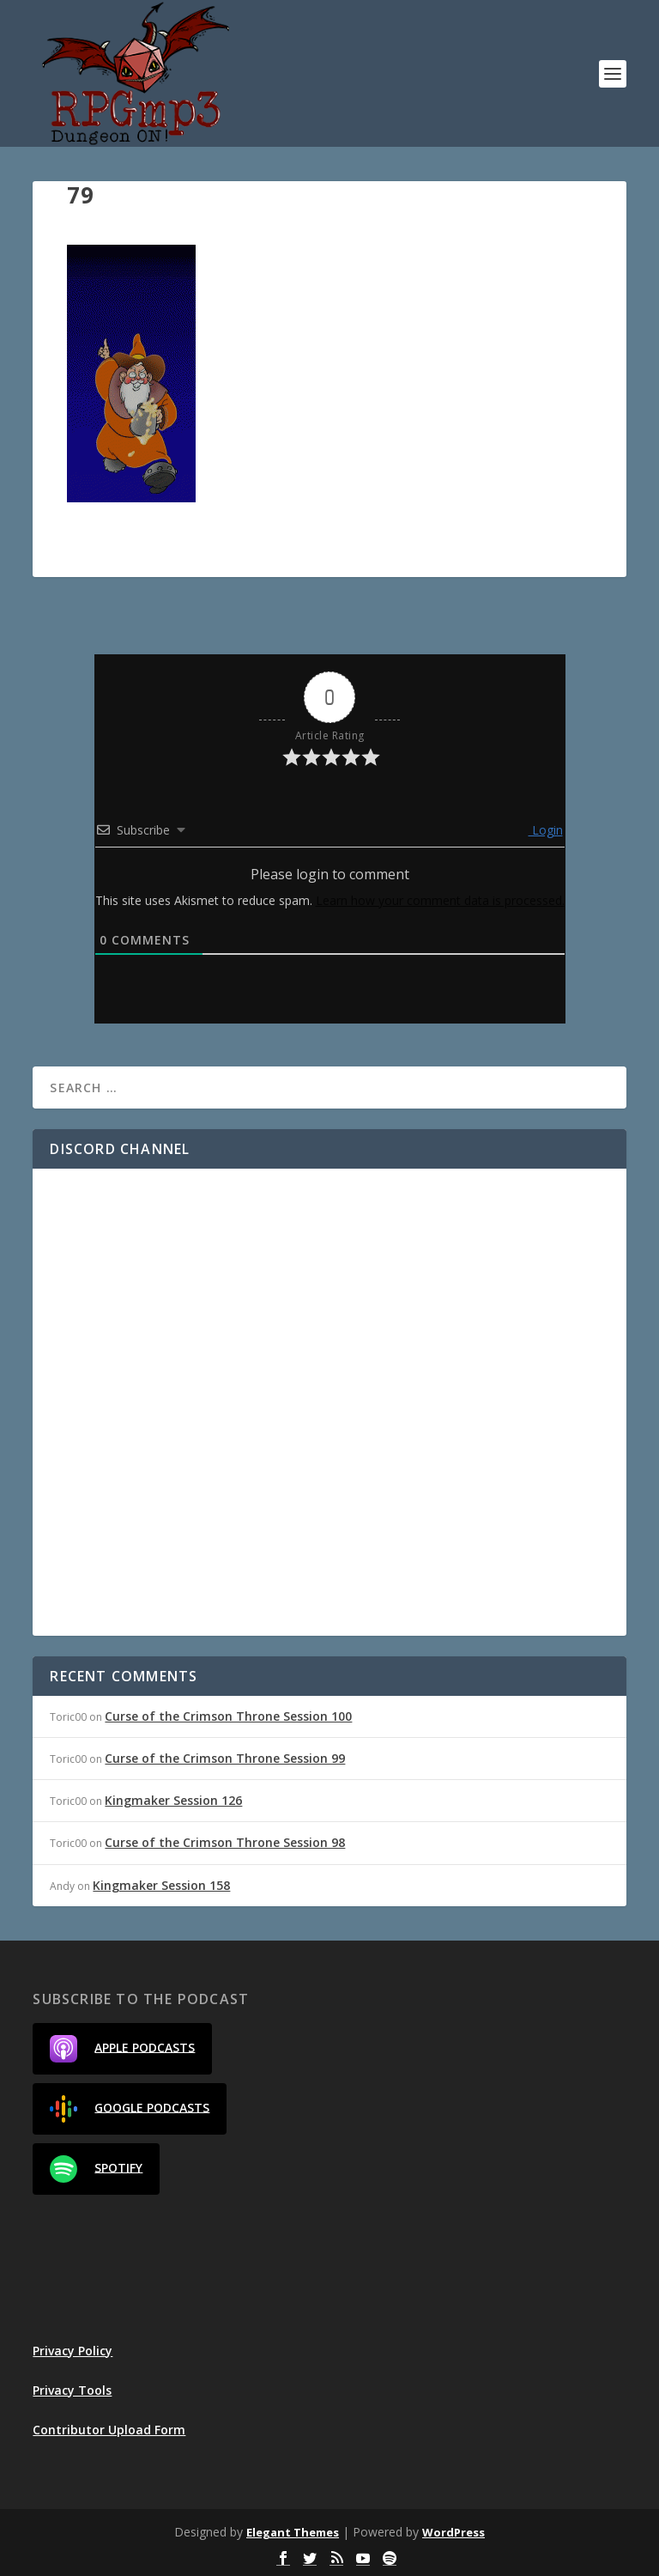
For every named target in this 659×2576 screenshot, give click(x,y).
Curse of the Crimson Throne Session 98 (225, 1842)
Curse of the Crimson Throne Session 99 (225, 1758)
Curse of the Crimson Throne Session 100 (228, 1716)
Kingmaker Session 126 (173, 1800)
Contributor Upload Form (109, 2429)
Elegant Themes (292, 2532)
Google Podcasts (129, 2109)
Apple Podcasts (122, 2049)
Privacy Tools (72, 2390)
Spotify (96, 2169)
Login (546, 830)
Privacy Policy (72, 2350)
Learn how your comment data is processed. (440, 900)
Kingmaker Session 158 (161, 1885)
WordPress (453, 2532)
